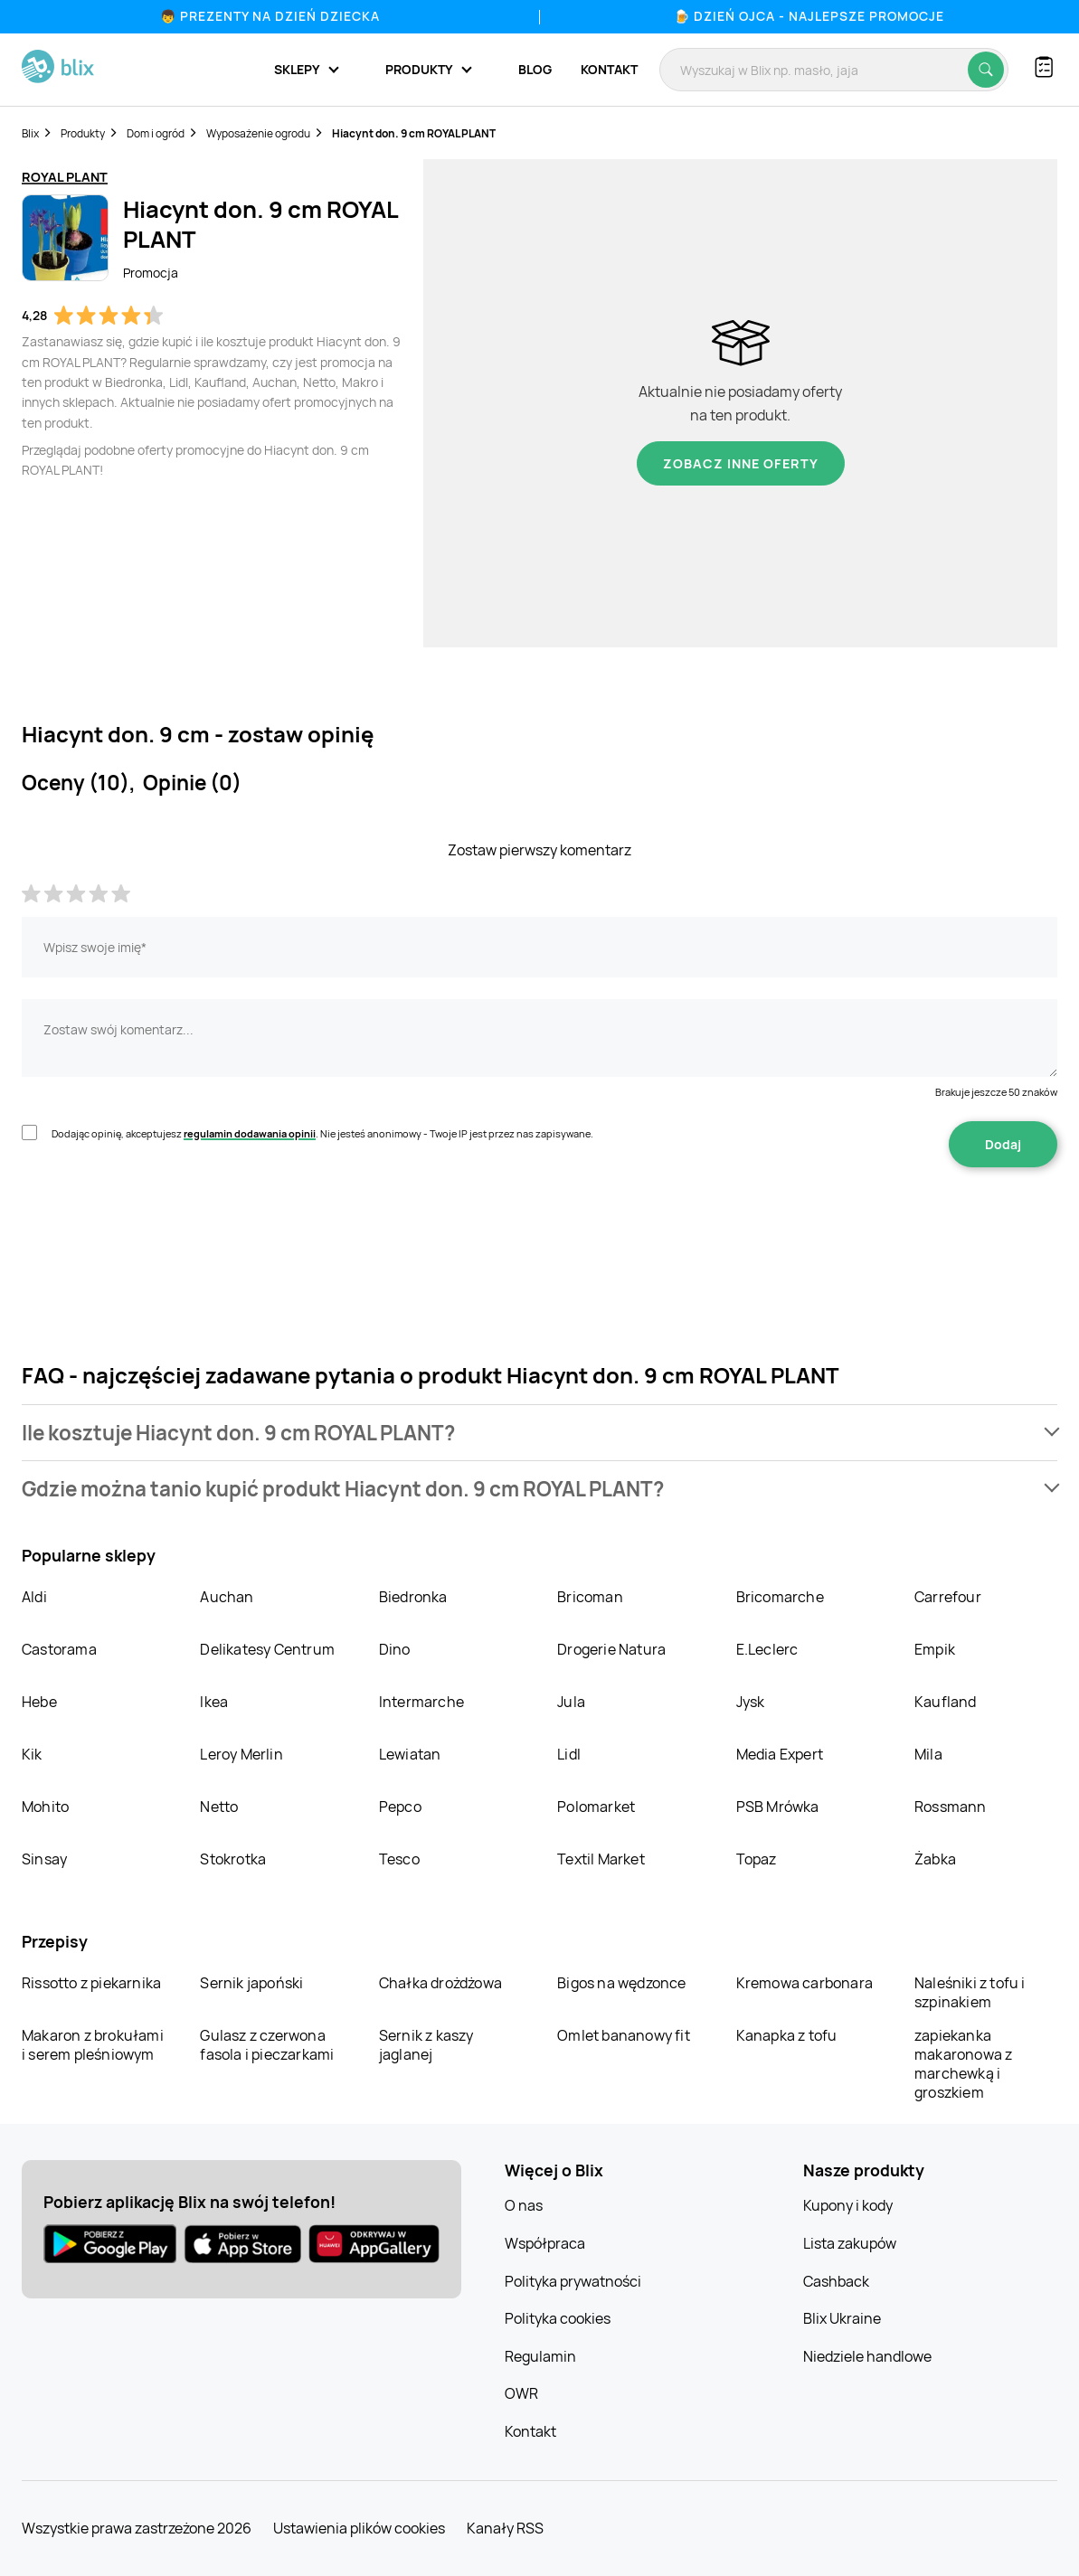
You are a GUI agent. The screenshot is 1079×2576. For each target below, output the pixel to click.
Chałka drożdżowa (440, 1983)
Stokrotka (233, 1859)
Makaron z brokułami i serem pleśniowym (93, 2044)
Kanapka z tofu (787, 2035)
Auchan (226, 1597)
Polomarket (596, 1806)
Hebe (39, 1702)
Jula (571, 1702)
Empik (934, 1649)
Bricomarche (780, 1597)
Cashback (836, 2281)
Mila (928, 1754)
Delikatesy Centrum (267, 1649)
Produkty (83, 133)
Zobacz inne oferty (741, 463)
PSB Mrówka (777, 1806)
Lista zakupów (849, 2243)
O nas (524, 2205)
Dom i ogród (156, 133)
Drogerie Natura (611, 1649)
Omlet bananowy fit (623, 2035)
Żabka (935, 1859)
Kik (32, 1754)
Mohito (45, 1806)
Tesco (399, 1859)
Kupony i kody (848, 2205)
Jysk (750, 1702)
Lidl (569, 1754)
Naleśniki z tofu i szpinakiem (970, 1992)
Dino (395, 1649)
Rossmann (950, 1806)
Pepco (400, 1806)
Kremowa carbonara (804, 1983)
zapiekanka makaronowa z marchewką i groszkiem (963, 2063)
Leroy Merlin (241, 1754)
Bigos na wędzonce (621, 1983)
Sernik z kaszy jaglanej (426, 2044)
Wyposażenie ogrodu (258, 133)
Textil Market (601, 1859)
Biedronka (413, 1597)
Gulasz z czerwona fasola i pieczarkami (267, 2044)
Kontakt (609, 69)
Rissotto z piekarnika (91, 1983)
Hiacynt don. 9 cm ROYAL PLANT (414, 133)
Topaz (756, 1859)
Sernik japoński (251, 1983)
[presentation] (159, 1224)
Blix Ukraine (842, 2318)
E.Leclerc (767, 1649)
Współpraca (545, 2243)
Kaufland (945, 1702)
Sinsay (44, 1859)
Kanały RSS (505, 2528)
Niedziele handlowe (867, 2356)
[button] (539, 1432)
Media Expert (779, 1754)
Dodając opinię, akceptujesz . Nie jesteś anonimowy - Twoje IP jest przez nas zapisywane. (322, 1133)
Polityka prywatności (573, 2281)
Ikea (214, 1702)
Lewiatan (410, 1754)
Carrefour (947, 1597)
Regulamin (540, 2356)
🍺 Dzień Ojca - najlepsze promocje (809, 15)
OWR (521, 2393)
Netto (219, 1806)
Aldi (34, 1597)
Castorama (59, 1649)
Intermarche (421, 1702)
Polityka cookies (557, 2318)
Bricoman (590, 1597)
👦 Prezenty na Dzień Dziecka (270, 15)
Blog (535, 69)
